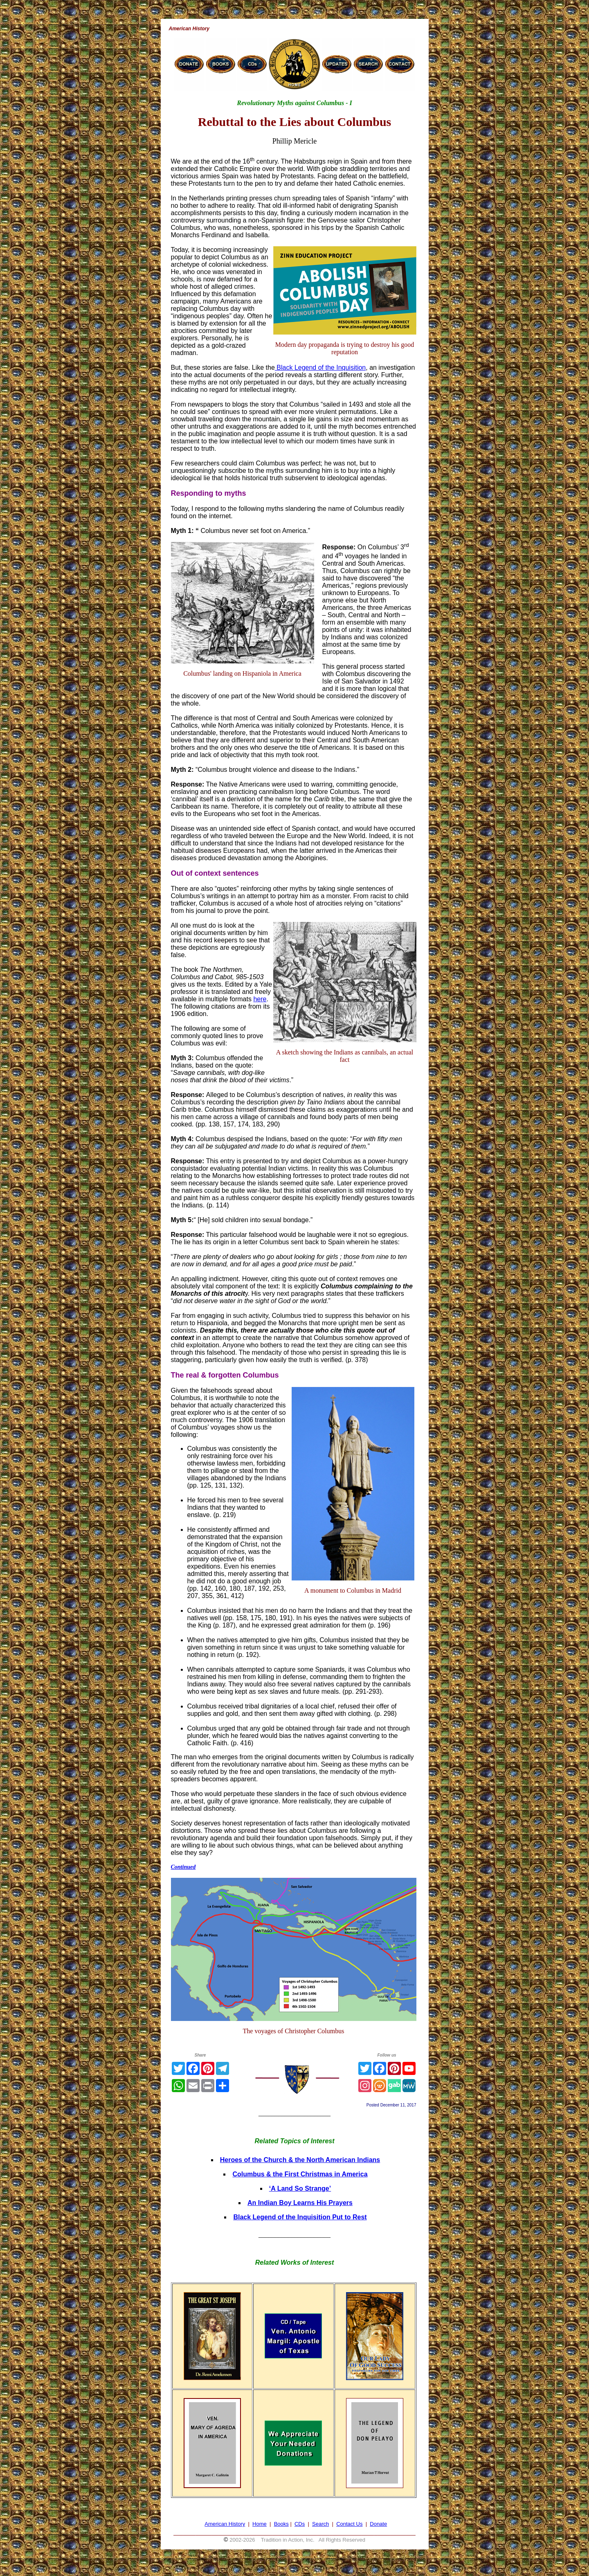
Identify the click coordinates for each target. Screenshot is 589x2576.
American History (225, 2524)
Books (281, 2524)
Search (320, 2524)
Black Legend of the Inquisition (320, 367)
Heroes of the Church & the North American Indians (300, 2159)
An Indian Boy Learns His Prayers (300, 2202)
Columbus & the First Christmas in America (299, 2174)
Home (259, 2524)
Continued (183, 1867)
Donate (378, 2524)
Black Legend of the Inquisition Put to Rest (299, 2217)
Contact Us (349, 2524)
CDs (299, 2524)
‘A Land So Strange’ (300, 2188)
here (259, 999)
